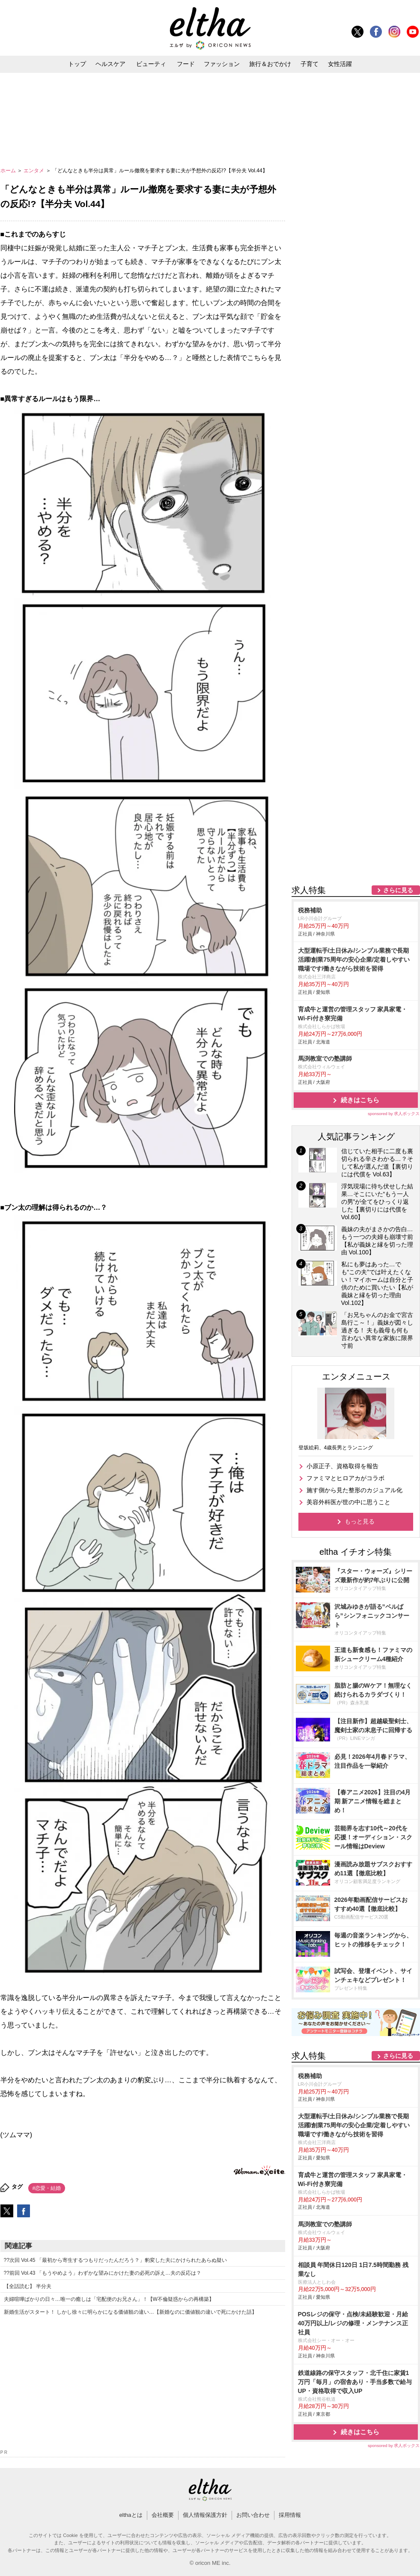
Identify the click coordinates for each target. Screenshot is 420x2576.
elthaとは (130, 2515)
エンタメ (34, 171)
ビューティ (151, 63)
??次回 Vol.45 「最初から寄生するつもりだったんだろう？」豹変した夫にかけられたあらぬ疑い (115, 2260)
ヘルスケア (110, 63)
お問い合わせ (253, 2515)
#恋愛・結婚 (47, 2188)
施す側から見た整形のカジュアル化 (354, 1490)
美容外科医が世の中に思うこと (348, 1502)
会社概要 (163, 2515)
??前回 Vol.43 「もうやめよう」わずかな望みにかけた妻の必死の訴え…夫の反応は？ (102, 2273)
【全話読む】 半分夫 (27, 2286)
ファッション (222, 63)
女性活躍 (340, 63)
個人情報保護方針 (205, 2515)
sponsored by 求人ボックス (394, 1113)
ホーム (8, 171)
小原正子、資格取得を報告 (342, 1466)
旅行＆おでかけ (270, 63)
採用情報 (290, 2515)
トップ (77, 63)
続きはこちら (360, 1100)
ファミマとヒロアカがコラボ (345, 1478)
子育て (310, 63)
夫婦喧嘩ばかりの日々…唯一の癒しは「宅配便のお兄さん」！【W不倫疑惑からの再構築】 (109, 2299)
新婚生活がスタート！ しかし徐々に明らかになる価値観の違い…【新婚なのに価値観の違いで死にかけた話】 (130, 2312)
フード (186, 63)
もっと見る (360, 1521)
